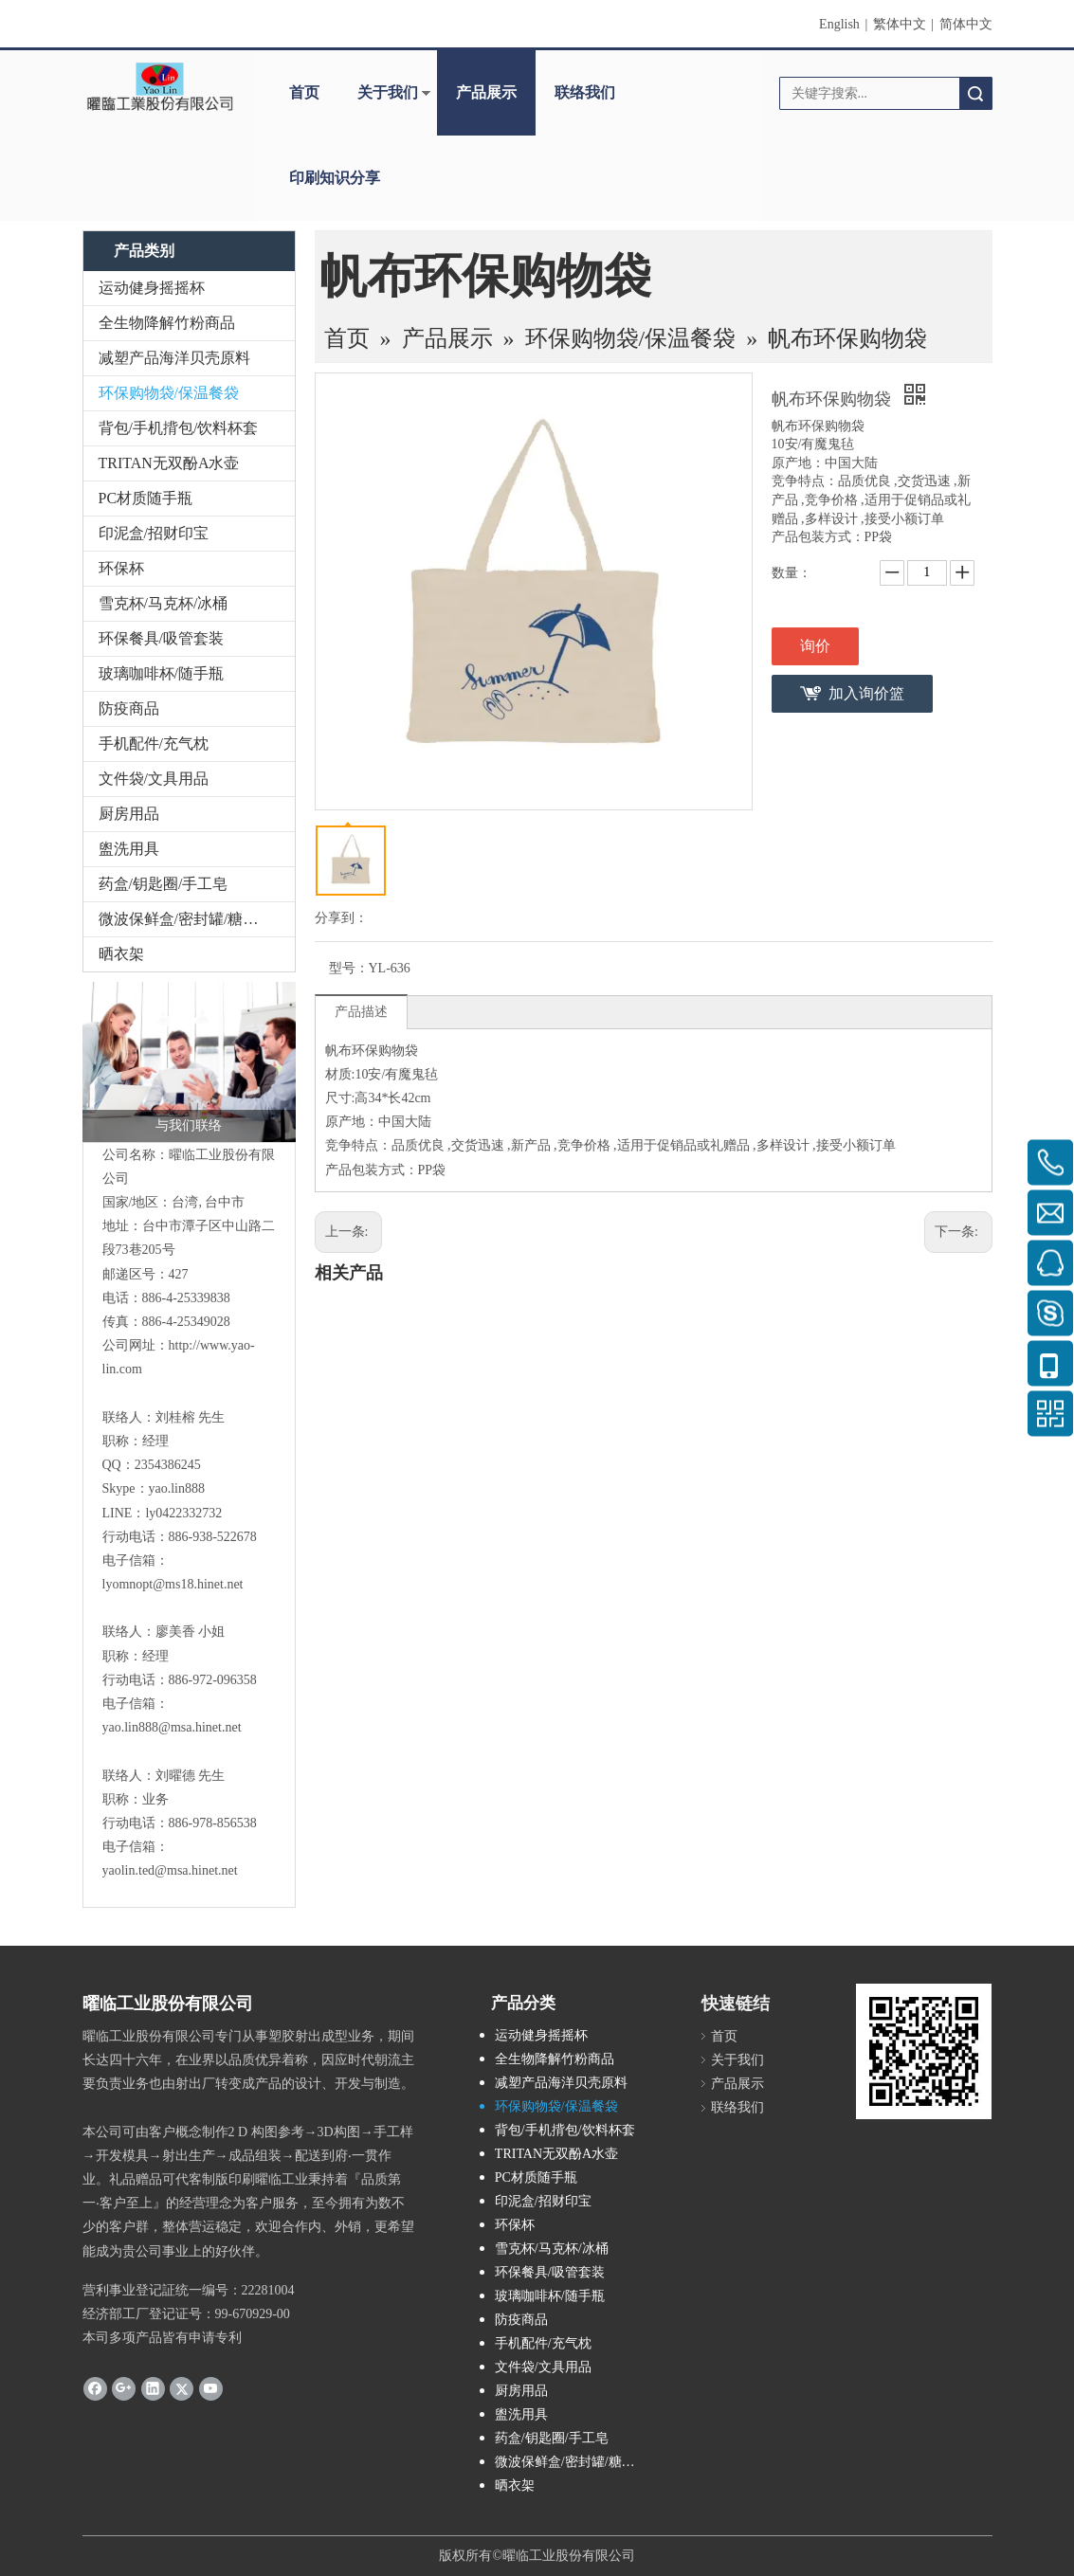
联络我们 (585, 92)
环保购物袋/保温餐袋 (169, 393)
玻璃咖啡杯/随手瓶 (161, 673)
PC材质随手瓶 (146, 498)
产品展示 (486, 92)
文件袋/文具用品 (154, 779)
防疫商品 (129, 708)
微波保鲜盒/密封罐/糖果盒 (186, 919)
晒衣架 (121, 954)
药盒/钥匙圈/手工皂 (163, 884)
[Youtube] (211, 2387)
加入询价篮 (866, 693)
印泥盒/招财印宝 (154, 533)
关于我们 (387, 92)
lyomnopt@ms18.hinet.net (173, 1584)
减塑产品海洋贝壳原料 (174, 358)
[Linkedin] (153, 2387)
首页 (304, 92)
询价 (815, 646)
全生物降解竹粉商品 (167, 323)
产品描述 (361, 1012)
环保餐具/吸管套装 (161, 638)
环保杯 (121, 568)
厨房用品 (129, 814)
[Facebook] (95, 2387)
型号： (349, 968)
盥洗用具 (129, 849)
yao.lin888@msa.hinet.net (172, 1727)
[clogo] (160, 86)
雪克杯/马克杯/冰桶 (163, 603)
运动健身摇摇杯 (152, 288)
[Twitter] (181, 2387)
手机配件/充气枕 (154, 743)
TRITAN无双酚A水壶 (169, 463)
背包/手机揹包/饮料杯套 (179, 428)
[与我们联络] (189, 1062)
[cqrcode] (924, 2051)
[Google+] (124, 2387)
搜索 (975, 93)
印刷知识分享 (334, 178)
